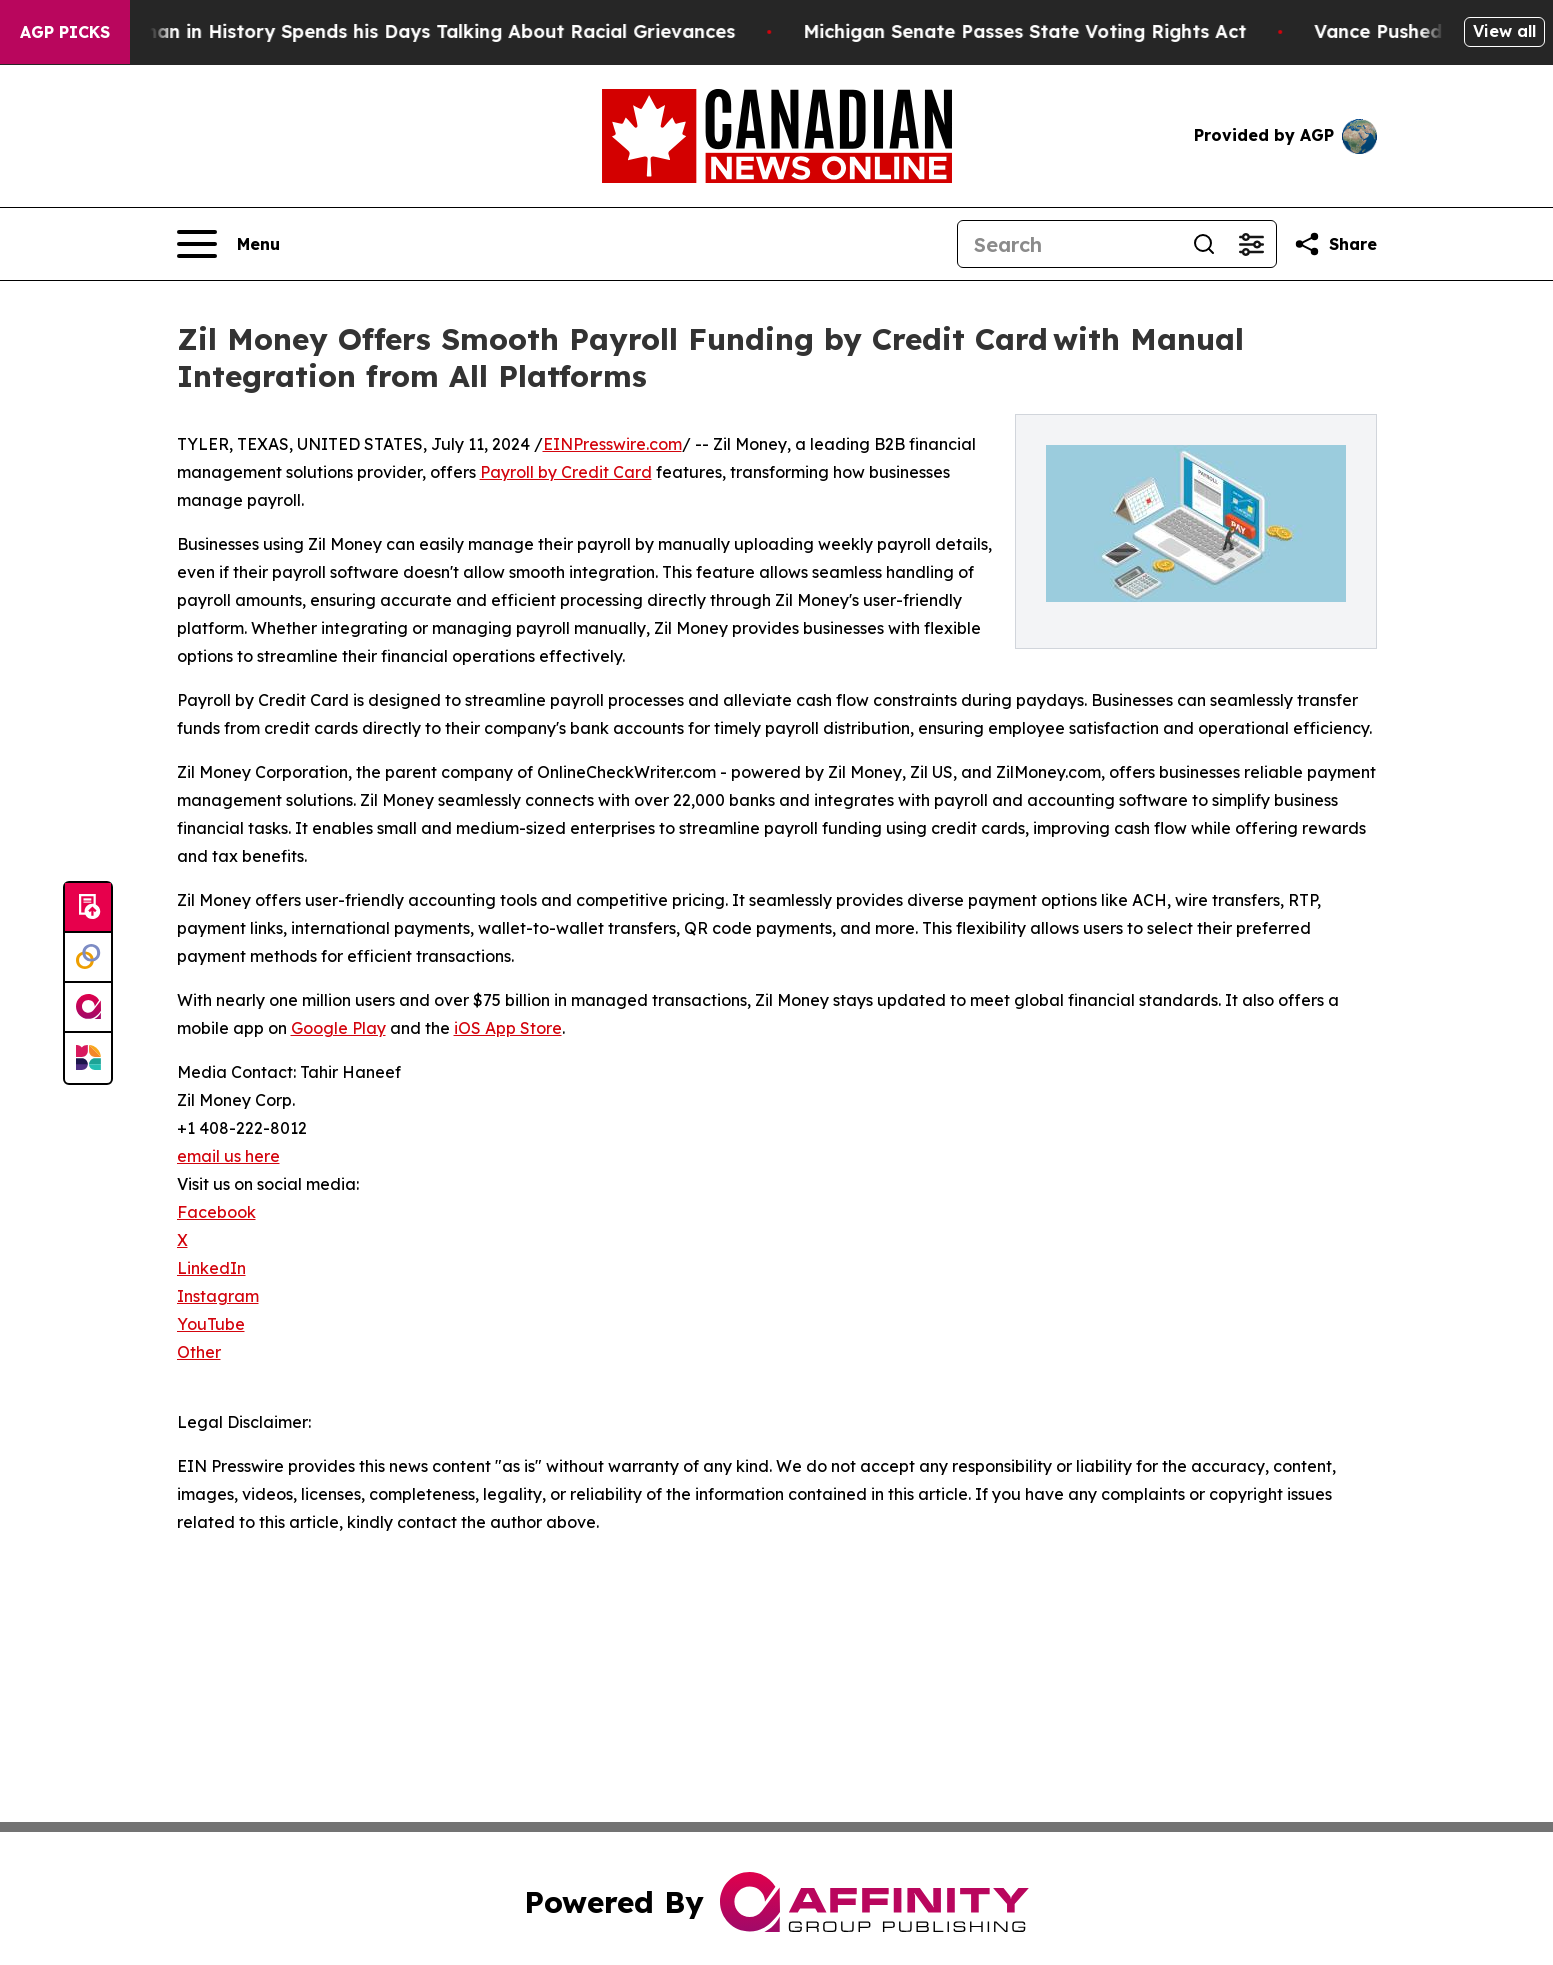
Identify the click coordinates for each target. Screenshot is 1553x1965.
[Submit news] (88, 908)
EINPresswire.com (612, 444)
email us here (228, 1156)
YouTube (211, 1324)
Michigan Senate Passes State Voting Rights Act (1040, 31)
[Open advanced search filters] (1252, 244)
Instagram (218, 1296)
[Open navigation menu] (228, 244)
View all (1504, 31)
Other (199, 1352)
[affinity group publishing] (88, 1008)
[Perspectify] (88, 958)
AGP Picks (65, 32)
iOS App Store (508, 1028)
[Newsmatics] (88, 1058)
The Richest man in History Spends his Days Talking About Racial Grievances (397, 31)
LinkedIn (211, 1268)
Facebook (216, 1212)
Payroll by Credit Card (566, 472)
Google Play (338, 1028)
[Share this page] (1335, 244)
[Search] (1069, 244)
